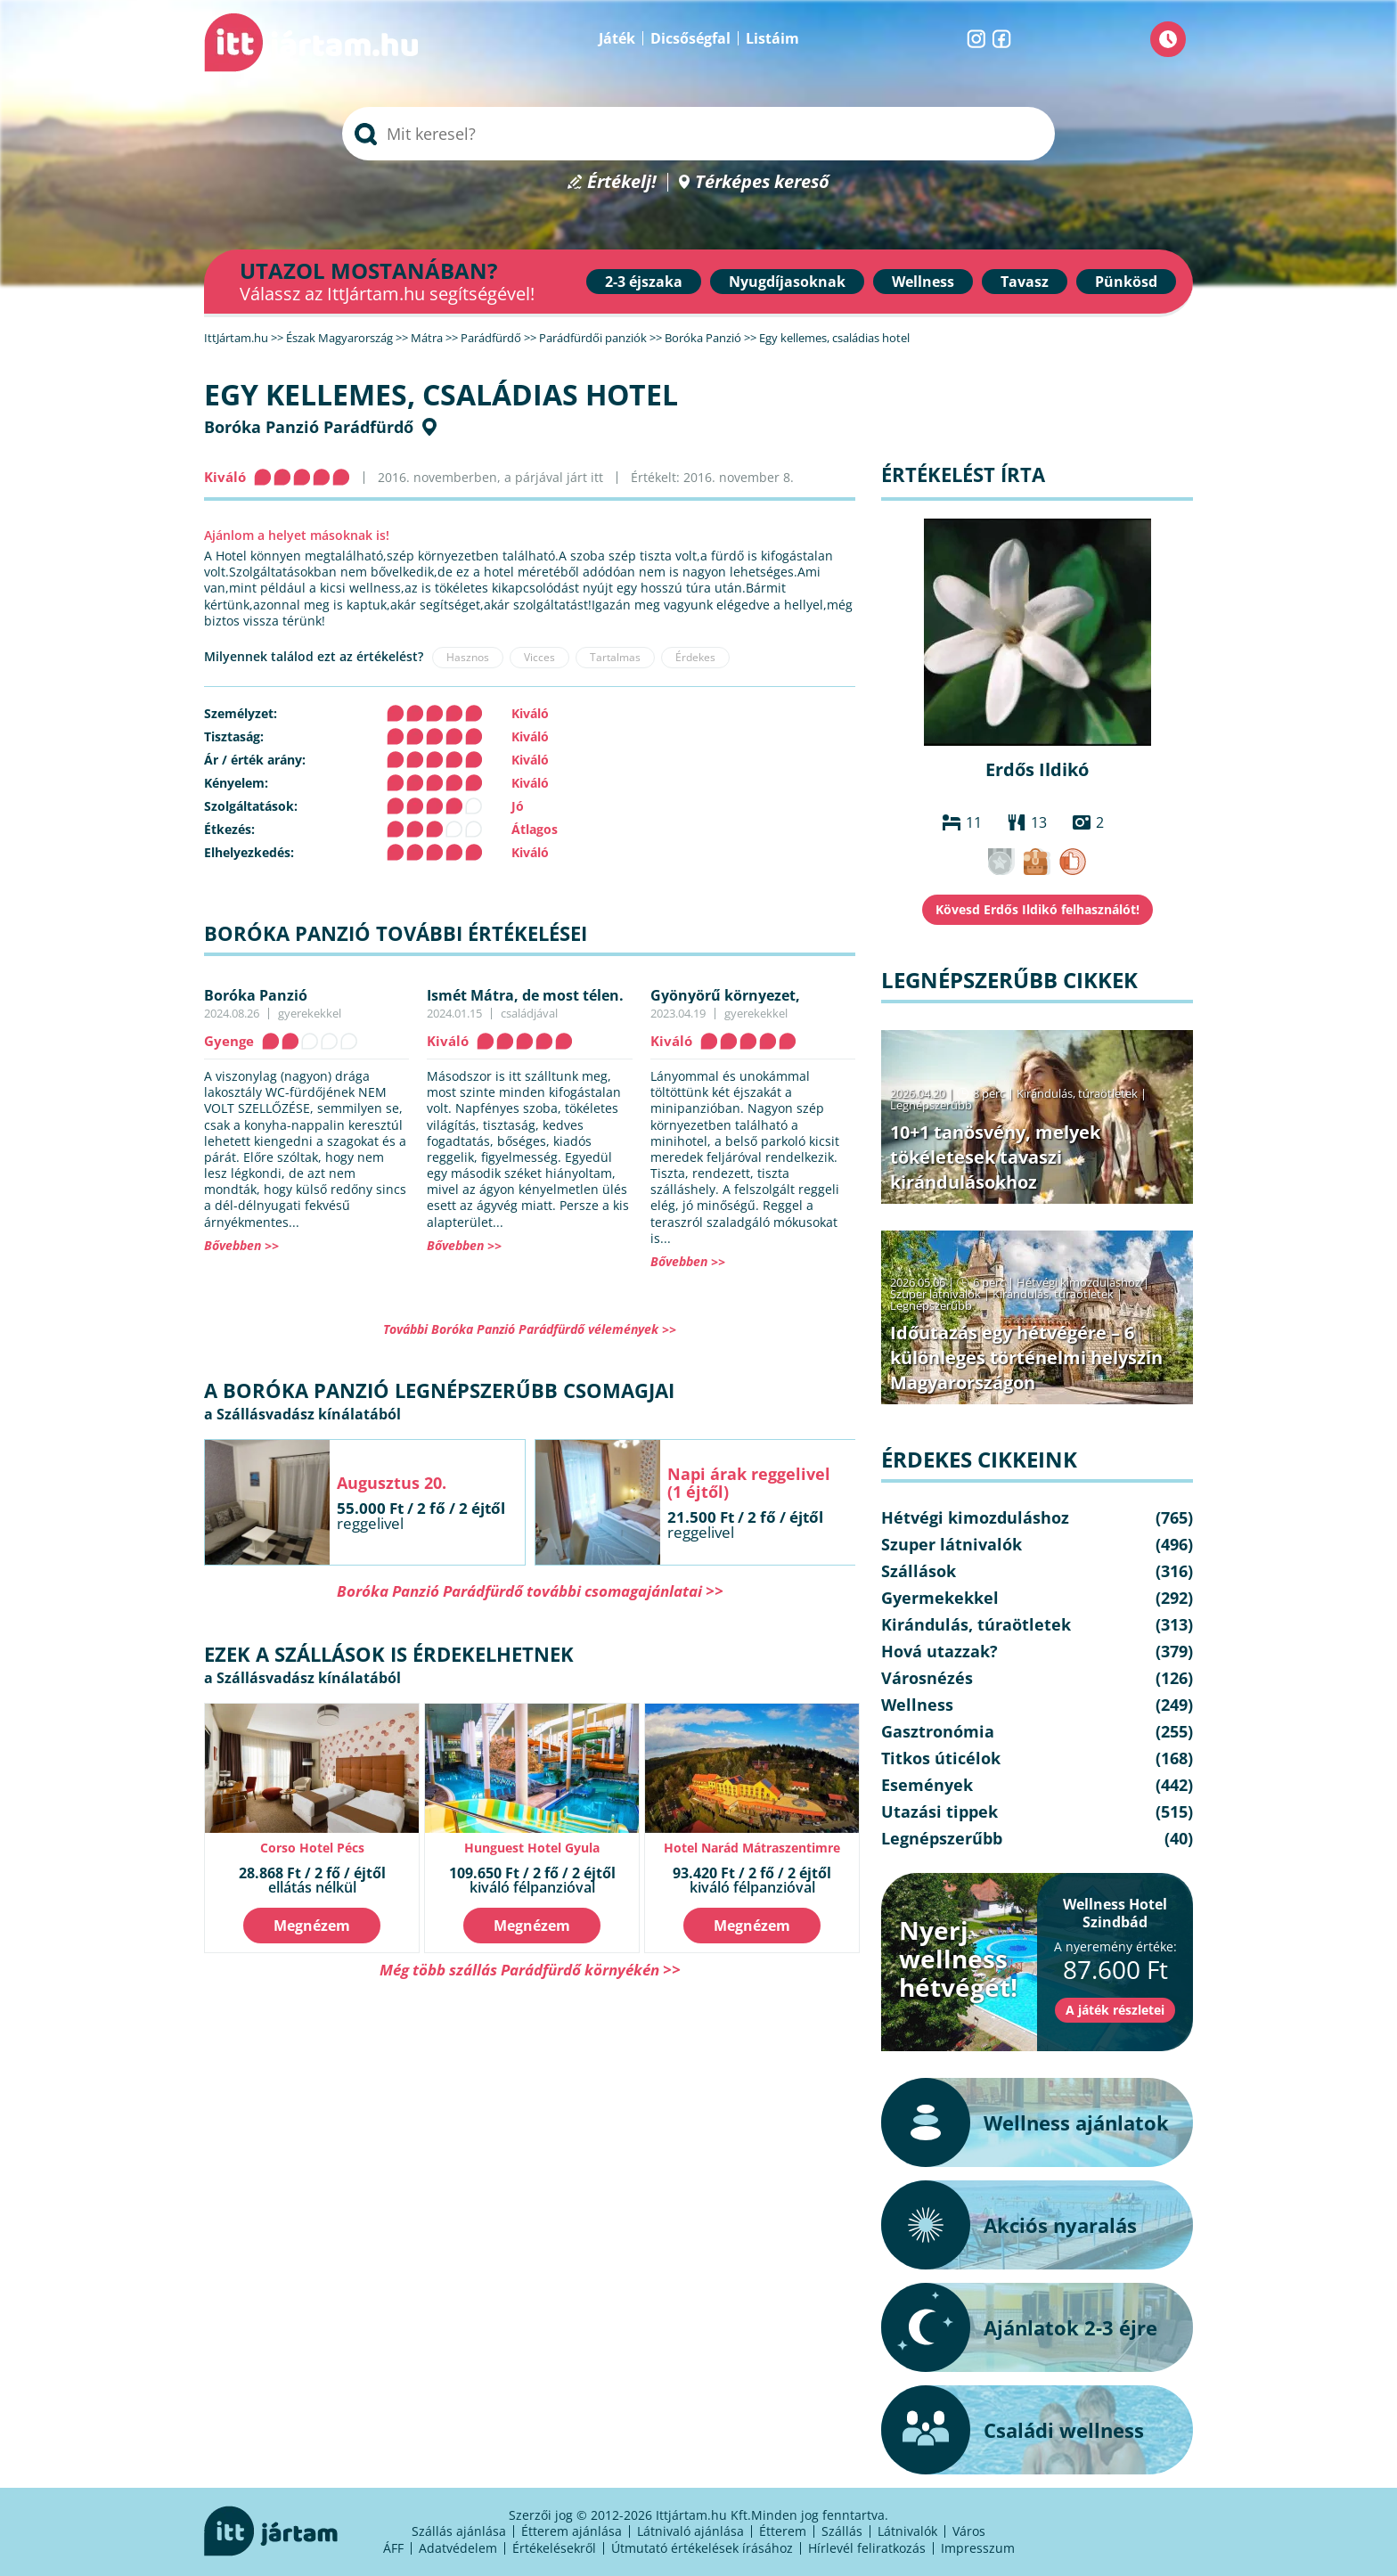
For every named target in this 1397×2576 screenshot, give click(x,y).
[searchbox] (698, 133)
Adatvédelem (458, 2547)
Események (927, 1785)
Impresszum (978, 2547)
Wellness (923, 281)
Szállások (918, 1571)
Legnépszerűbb (931, 1105)
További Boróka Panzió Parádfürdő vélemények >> (529, 1329)
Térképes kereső (762, 182)
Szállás (841, 2531)
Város (968, 2531)
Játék (617, 38)
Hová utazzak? (939, 1651)
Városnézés (927, 1678)
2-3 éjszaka (643, 281)
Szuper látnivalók (935, 1294)
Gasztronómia (937, 1731)
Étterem (782, 2531)
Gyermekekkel (940, 1598)
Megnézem (312, 1925)
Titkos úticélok (941, 1758)
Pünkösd (1126, 281)
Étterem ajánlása (571, 2531)
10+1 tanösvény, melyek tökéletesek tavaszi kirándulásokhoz (995, 1157)
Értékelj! (622, 182)
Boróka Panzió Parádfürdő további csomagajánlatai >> (530, 1591)
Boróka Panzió (255, 995)
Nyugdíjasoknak (787, 281)
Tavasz (1025, 281)
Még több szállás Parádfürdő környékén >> (530, 1969)
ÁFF (393, 2547)
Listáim (772, 38)
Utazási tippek (939, 1811)
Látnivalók (907, 2531)
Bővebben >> (241, 1245)
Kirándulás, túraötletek (1077, 1093)
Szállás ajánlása (459, 2531)
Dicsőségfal (690, 38)
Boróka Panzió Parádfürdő (308, 427)
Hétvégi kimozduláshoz (1078, 1282)
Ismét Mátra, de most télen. (525, 995)
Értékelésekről (554, 2547)
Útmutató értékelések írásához (702, 2547)
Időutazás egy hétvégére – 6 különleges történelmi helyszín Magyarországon (1026, 1357)
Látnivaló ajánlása (690, 2531)
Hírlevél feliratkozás (867, 2547)
